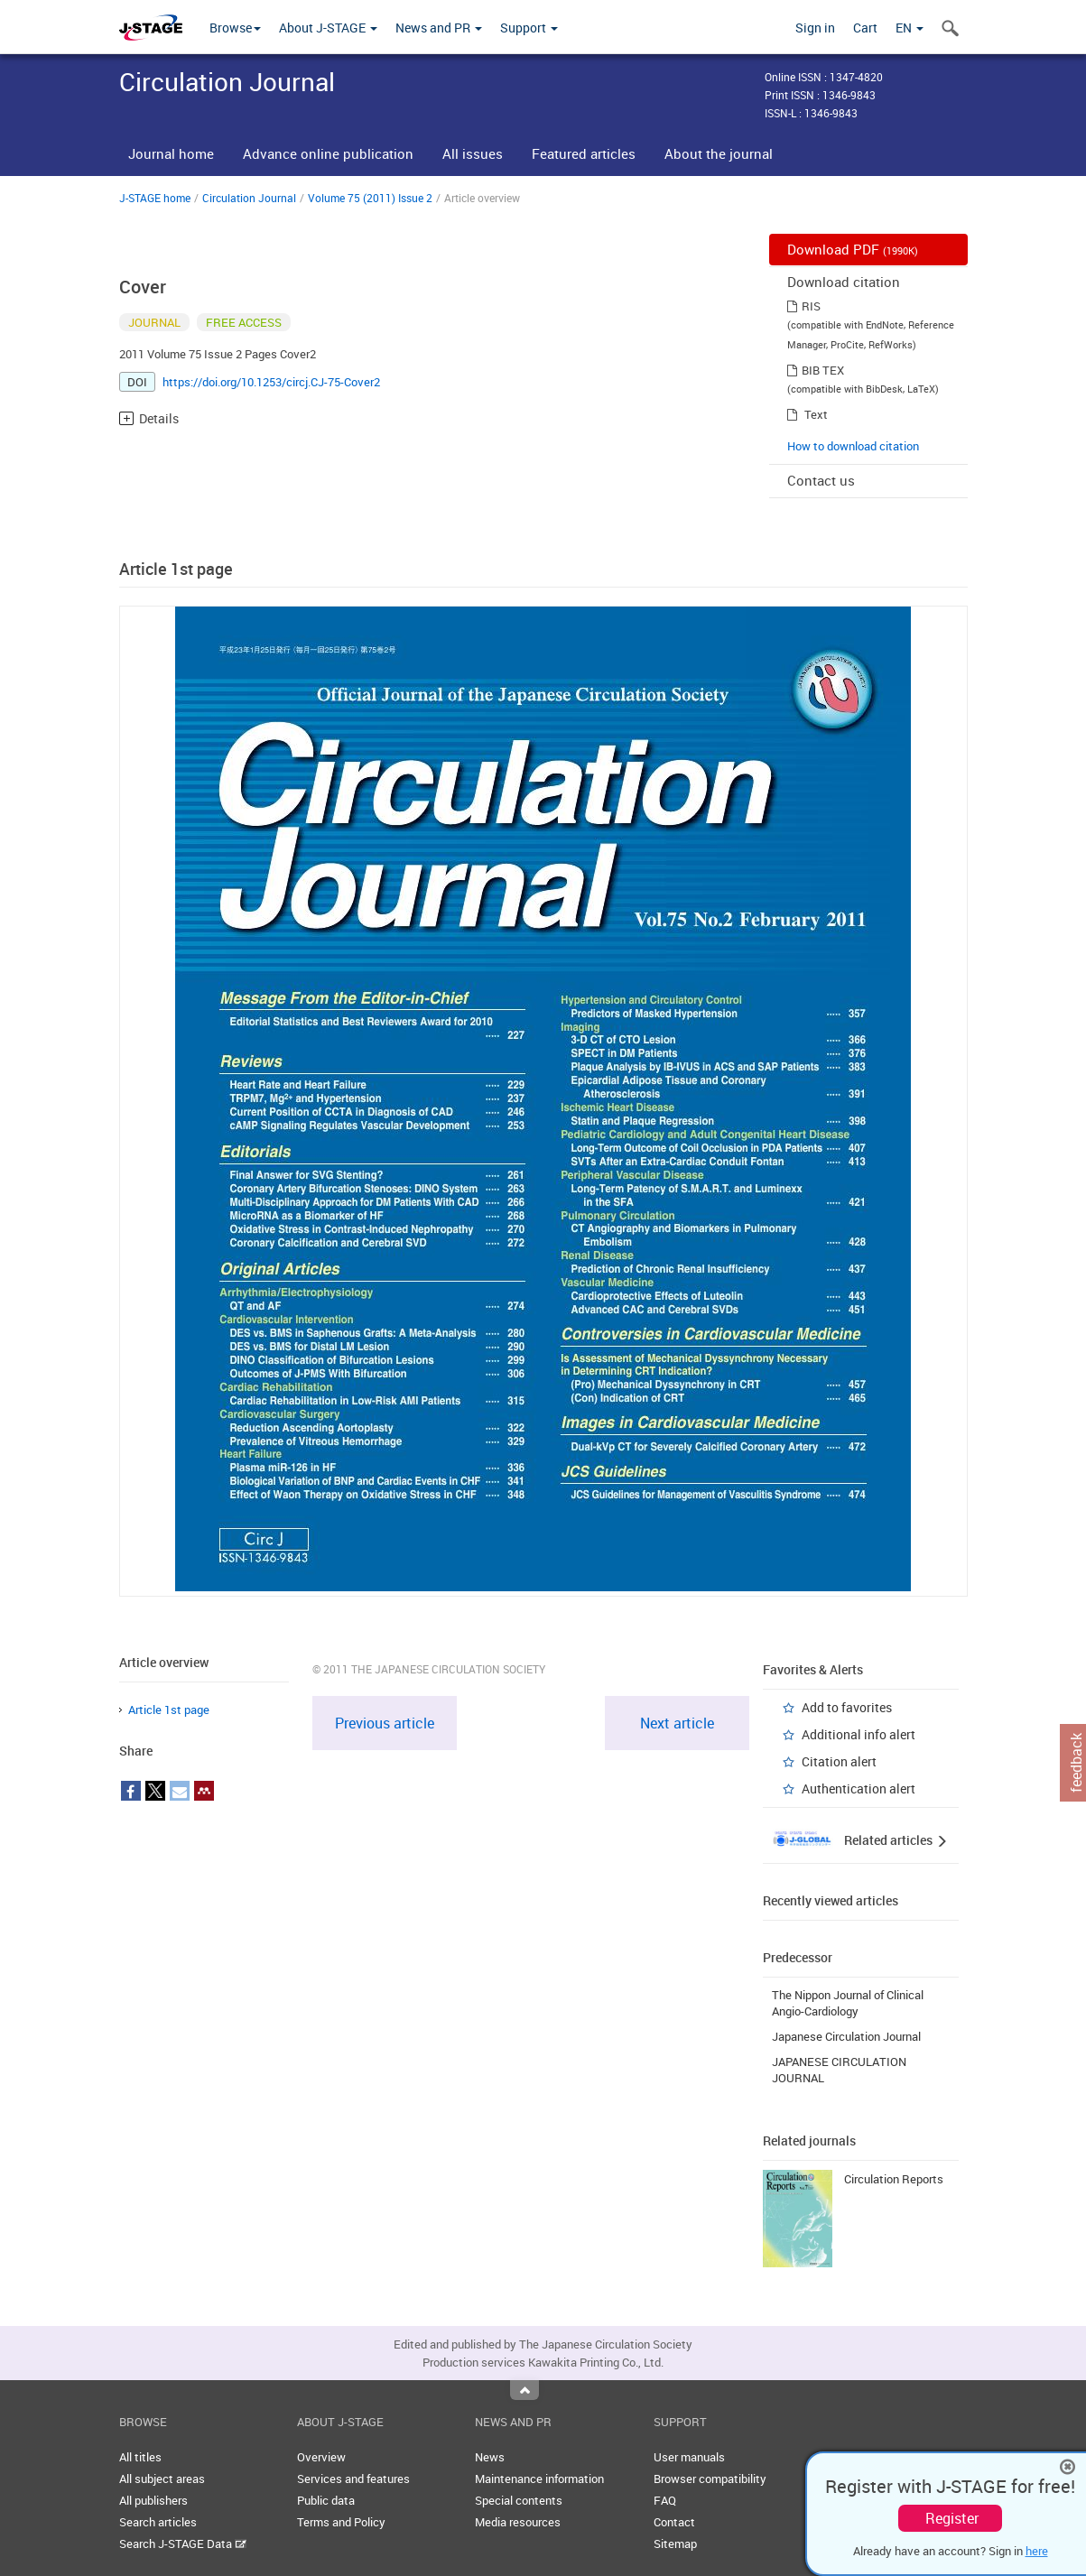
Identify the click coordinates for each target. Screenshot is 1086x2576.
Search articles (158, 2522)
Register (952, 2518)
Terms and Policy (341, 2522)
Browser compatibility (710, 2478)
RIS (811, 306)
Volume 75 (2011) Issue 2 (370, 197)
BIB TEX (823, 370)
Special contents (518, 2500)
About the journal (718, 153)
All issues (472, 153)
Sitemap (675, 2543)
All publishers (153, 2500)
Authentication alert (858, 1788)
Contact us (821, 480)
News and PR (438, 27)
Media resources (518, 2522)
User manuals (689, 2457)
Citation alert (839, 1761)
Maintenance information (539, 2478)
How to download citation (853, 446)
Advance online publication (328, 153)
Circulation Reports (893, 2179)
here (1037, 2551)
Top (524, 2390)
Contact (674, 2522)
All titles (140, 2457)
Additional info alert (858, 1734)
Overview (321, 2457)
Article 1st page (168, 1709)
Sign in (815, 27)
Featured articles (584, 153)
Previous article (384, 1723)
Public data (326, 2500)
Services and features (353, 2478)
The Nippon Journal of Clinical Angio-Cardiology (848, 2003)
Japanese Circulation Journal (846, 2036)
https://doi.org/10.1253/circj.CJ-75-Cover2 (271, 382)
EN (910, 27)
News (490, 2457)
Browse (235, 27)
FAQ (665, 2500)
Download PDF (852, 249)
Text (816, 414)
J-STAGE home (154, 197)
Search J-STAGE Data (182, 2543)
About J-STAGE (328, 27)
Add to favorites (847, 1707)
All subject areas (162, 2478)
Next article (677, 1723)
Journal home (171, 153)
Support (529, 27)
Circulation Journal (249, 197)
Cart (865, 27)
